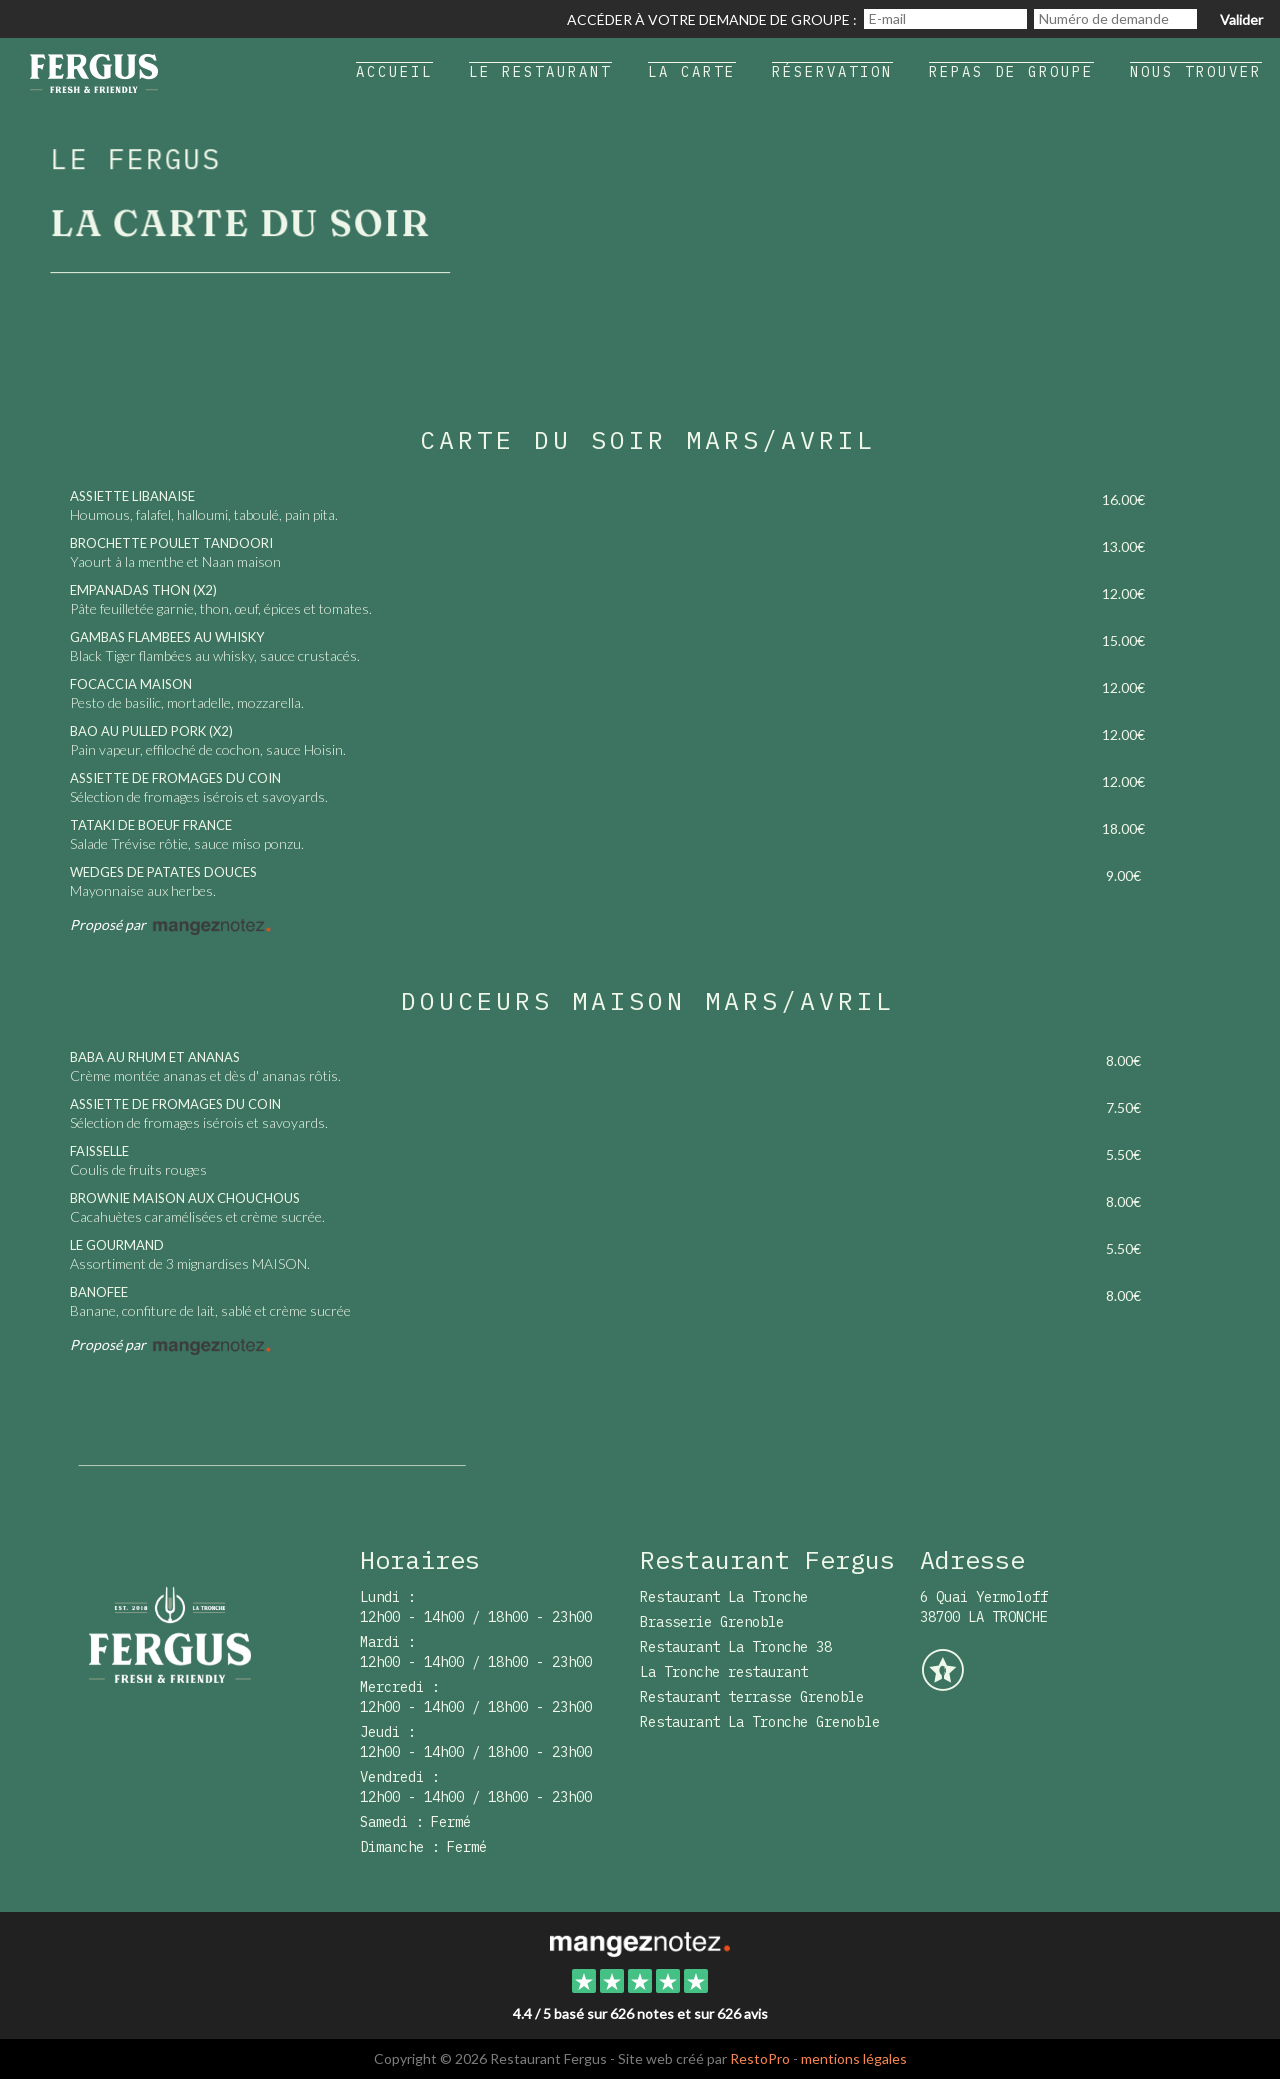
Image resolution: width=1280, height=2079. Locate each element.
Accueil (394, 72)
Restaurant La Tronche (724, 1597)
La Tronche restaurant (724, 1672)
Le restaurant (540, 72)
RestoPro (760, 2058)
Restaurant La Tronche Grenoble (760, 1722)
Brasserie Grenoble (712, 1622)
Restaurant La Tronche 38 (736, 1647)
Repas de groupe (1011, 72)
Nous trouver (1196, 72)
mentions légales (854, 2058)
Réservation (832, 72)
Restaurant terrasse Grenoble (752, 1697)
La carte (692, 72)
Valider (1241, 19)
